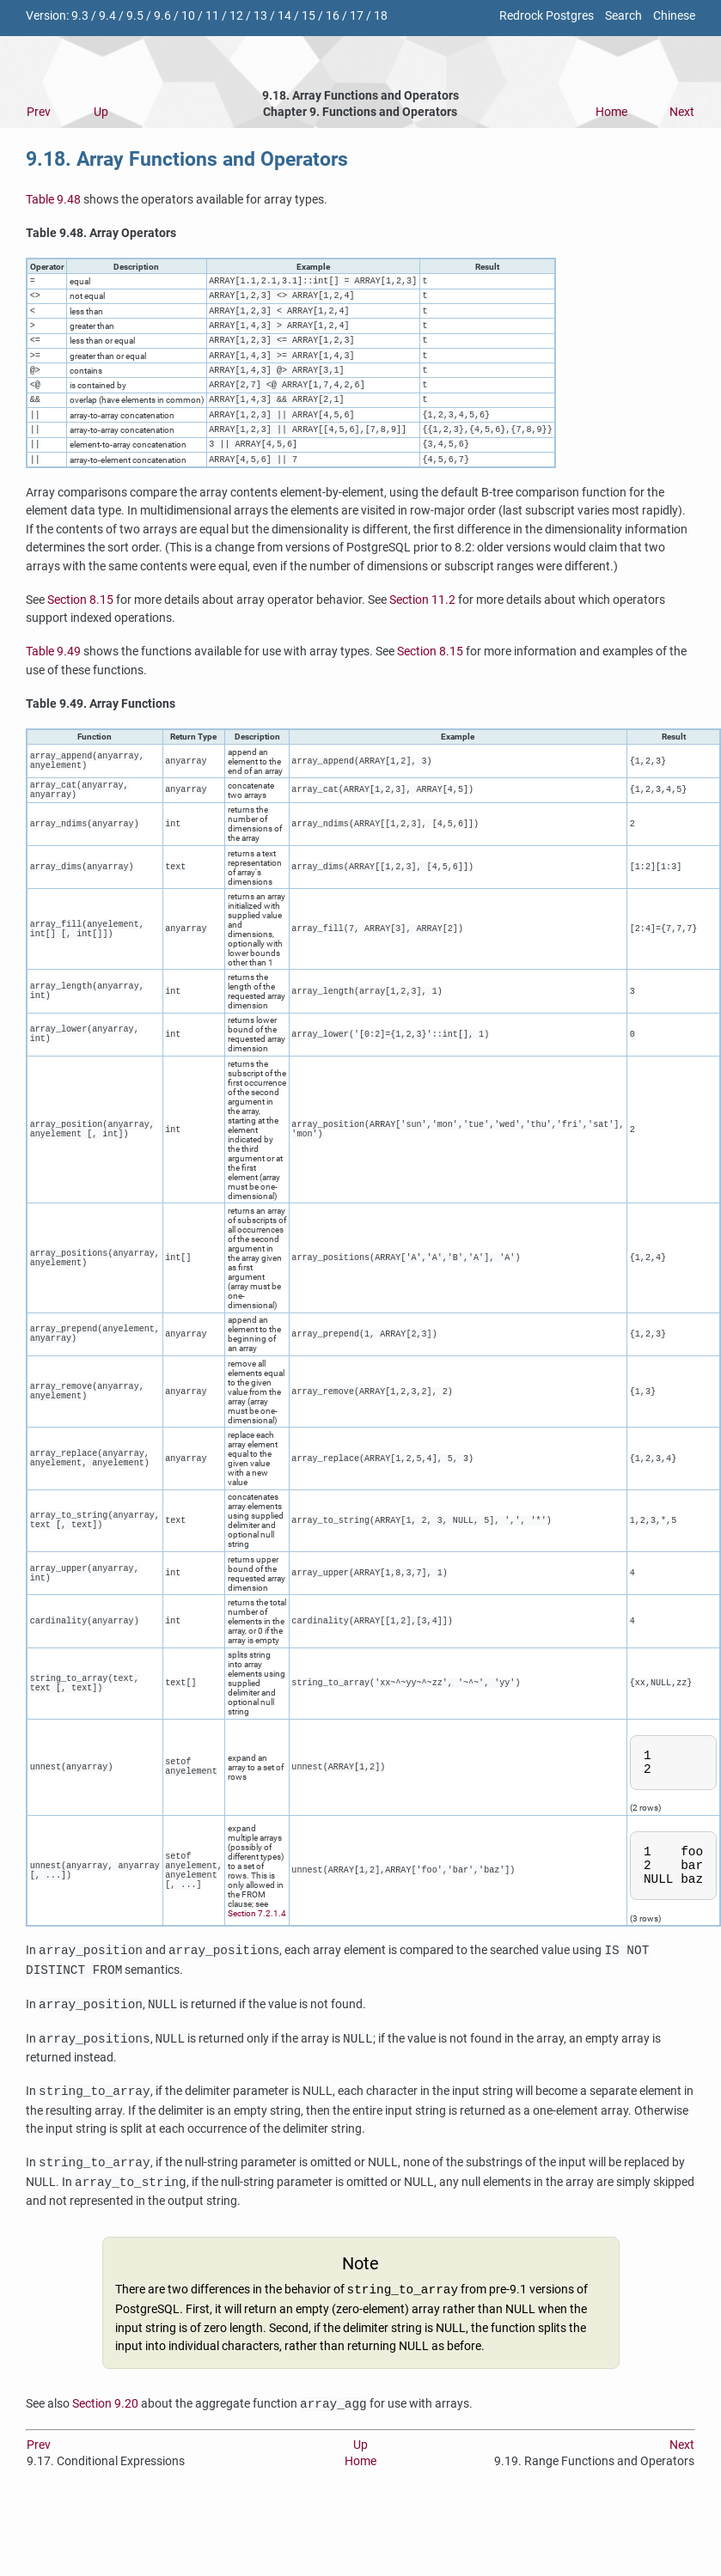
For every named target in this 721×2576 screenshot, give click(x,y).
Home (611, 112)
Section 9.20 (105, 2458)
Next (681, 112)
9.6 (162, 16)
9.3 (80, 16)
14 (284, 16)
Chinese (674, 16)
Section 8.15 (80, 633)
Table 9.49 (53, 685)
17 (357, 16)
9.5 (135, 16)
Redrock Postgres (546, 16)
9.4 (107, 16)
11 (212, 16)
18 (381, 16)
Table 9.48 (53, 199)
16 (332, 16)
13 (260, 16)
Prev (39, 112)
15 (308, 16)
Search (623, 16)
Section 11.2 (422, 633)
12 (236, 16)
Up (101, 112)
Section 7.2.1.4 (257, 1961)
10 (188, 16)
